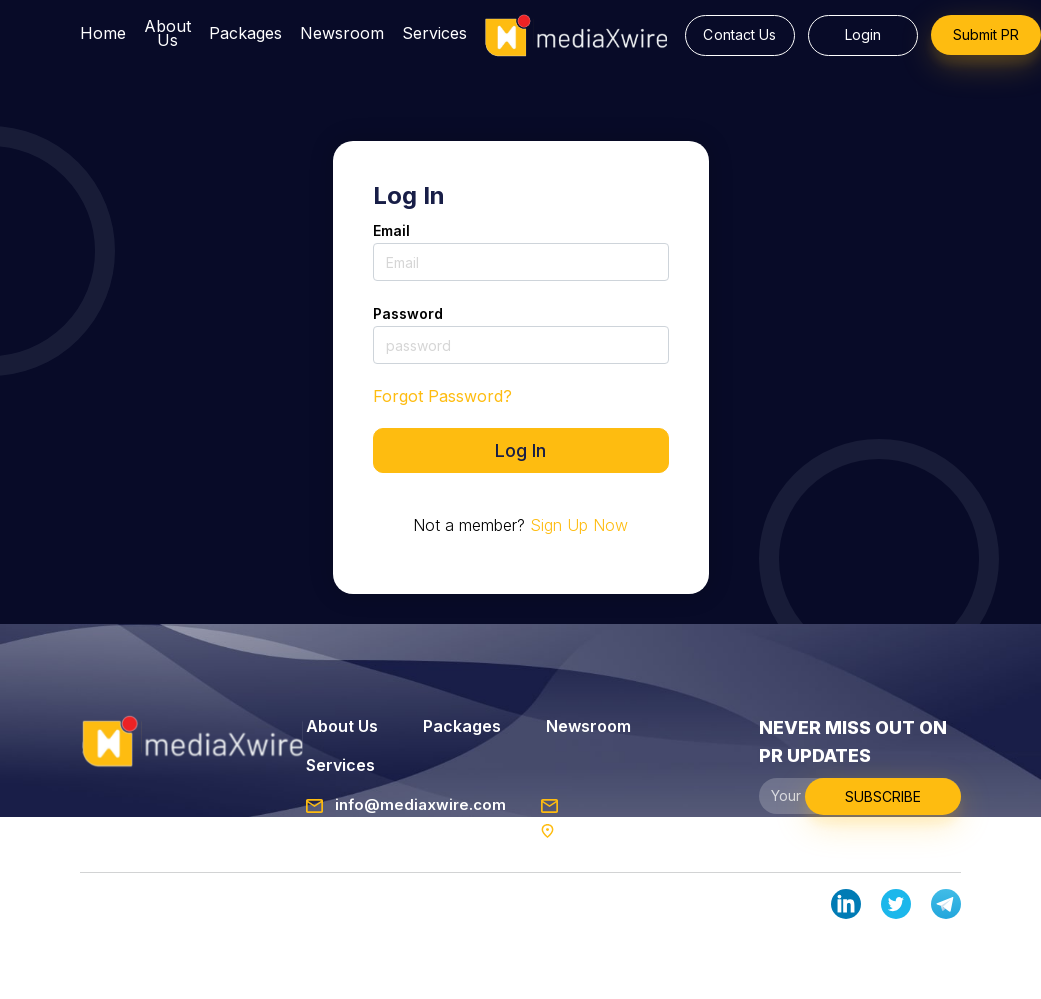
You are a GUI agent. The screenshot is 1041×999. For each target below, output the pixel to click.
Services (434, 34)
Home (103, 34)
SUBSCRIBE (883, 796)
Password (408, 313)
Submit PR (986, 34)
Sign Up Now (579, 525)
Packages (245, 34)
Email (392, 230)
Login (863, 34)
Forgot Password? (442, 396)
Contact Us (739, 34)
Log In (520, 450)
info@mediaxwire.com (406, 804)
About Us (167, 34)
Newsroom (342, 34)
